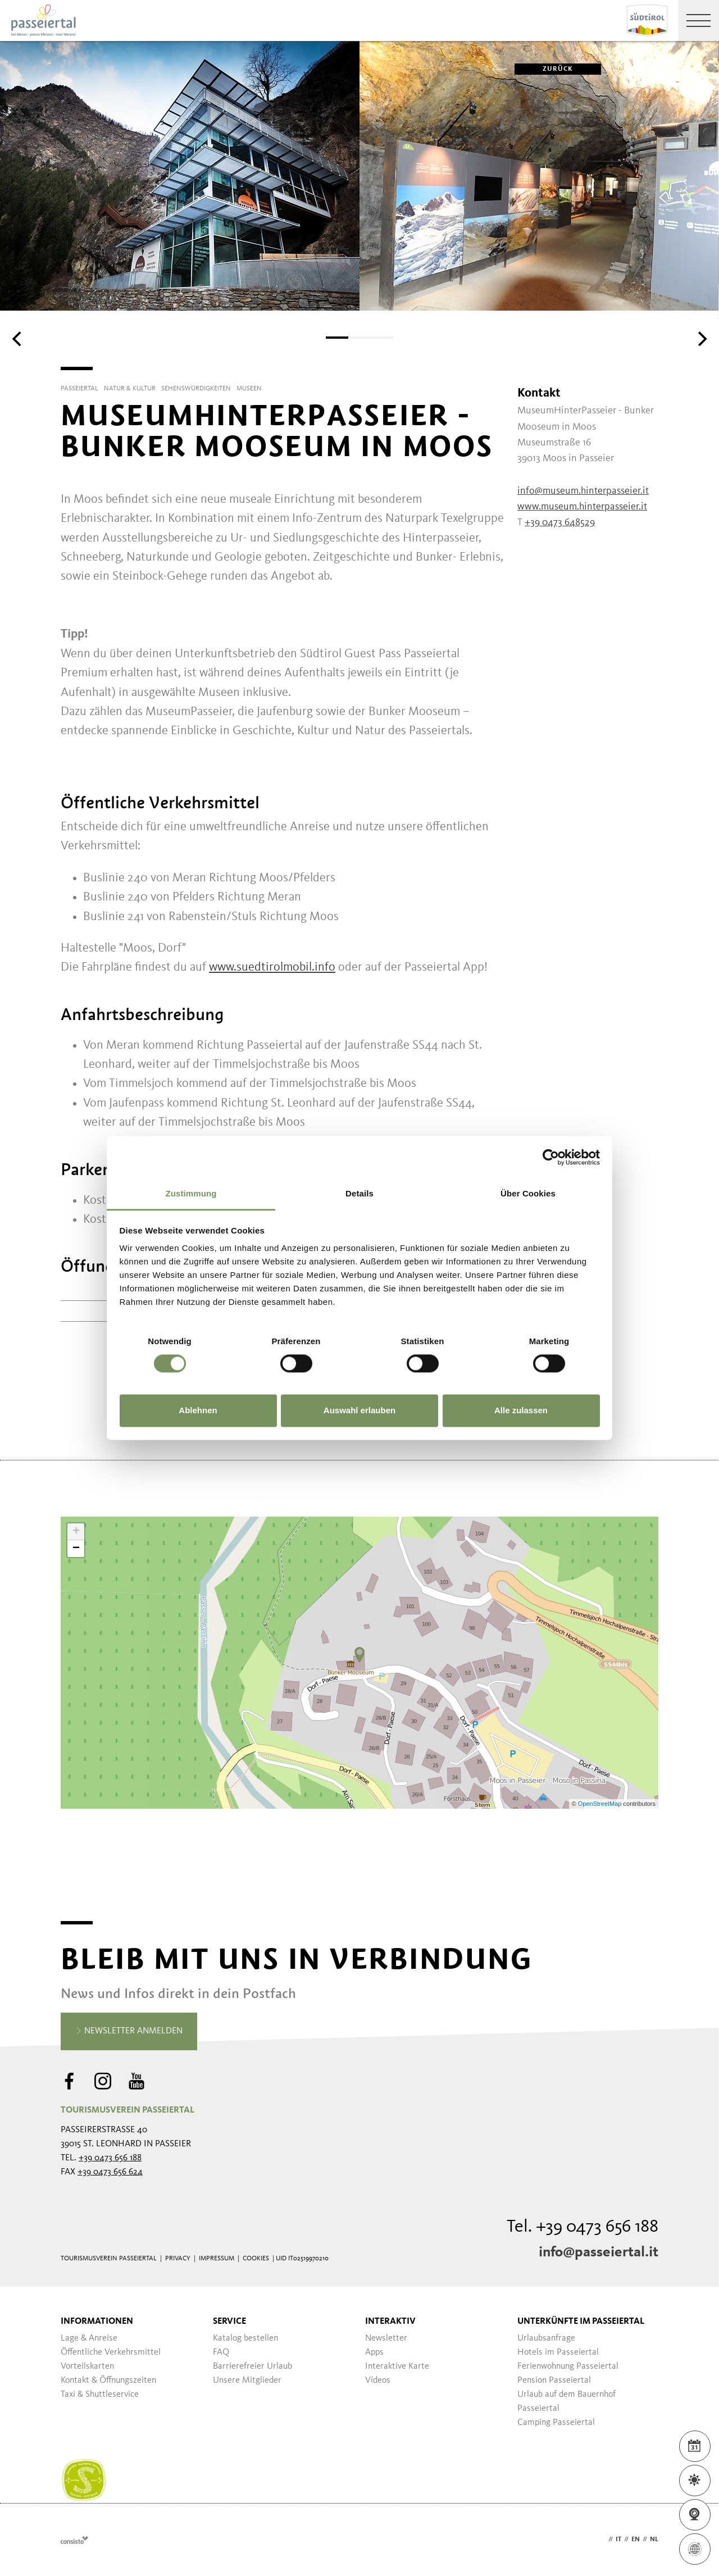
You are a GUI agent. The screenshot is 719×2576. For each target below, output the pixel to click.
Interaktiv (390, 2321)
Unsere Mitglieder (247, 2380)
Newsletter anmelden (129, 2031)
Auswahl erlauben (359, 1410)
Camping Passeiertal (556, 2422)
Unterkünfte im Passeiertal (580, 2321)
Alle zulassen (521, 1410)
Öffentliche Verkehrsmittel (111, 2352)
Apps (374, 2352)
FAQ (221, 2352)
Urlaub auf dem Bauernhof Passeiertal (566, 2401)
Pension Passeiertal (554, 2380)
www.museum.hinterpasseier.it (582, 507)
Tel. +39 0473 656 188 (582, 2227)
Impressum (216, 2258)
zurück (544, 69)
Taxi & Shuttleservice (100, 2394)
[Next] (701, 338)
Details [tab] (359, 1193)
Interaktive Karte (397, 2366)
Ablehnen (198, 1410)
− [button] (76, 1548)
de (602, 2539)
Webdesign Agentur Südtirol (74, 2539)
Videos (377, 2380)
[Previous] (18, 338)
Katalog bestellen (245, 2338)
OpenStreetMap (601, 1803)
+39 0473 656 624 (110, 2172)
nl (654, 2539)
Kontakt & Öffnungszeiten (108, 2380)
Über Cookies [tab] (528, 1193)
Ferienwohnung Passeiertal (567, 2366)
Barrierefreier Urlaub (252, 2366)
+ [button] (76, 1531)
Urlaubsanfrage (546, 2338)
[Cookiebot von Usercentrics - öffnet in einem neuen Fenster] (551, 1157)
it (618, 2539)
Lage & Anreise (89, 2338)
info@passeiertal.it (598, 2252)
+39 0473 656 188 (110, 2158)
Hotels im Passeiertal (558, 2352)
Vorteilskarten (87, 2366)
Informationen (97, 2321)
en (635, 2539)
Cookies (256, 2258)
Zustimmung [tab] (191, 1193)
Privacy (177, 2258)
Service (229, 2321)
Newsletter (386, 2338)
